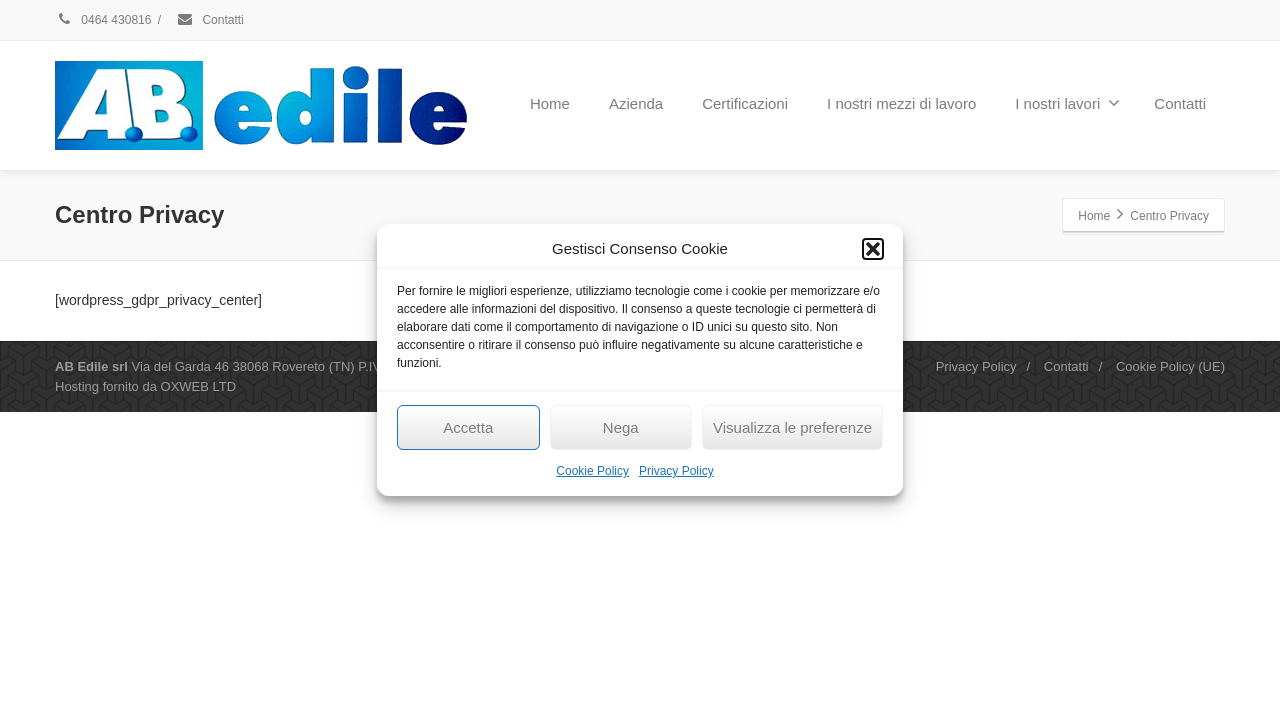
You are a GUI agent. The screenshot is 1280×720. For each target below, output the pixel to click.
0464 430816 (103, 20)
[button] (873, 249)
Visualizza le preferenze (792, 427)
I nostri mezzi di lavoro (901, 103)
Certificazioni (745, 103)
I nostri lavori (1067, 103)
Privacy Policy (676, 471)
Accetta (468, 427)
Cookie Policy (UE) (1170, 366)
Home (550, 103)
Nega (621, 427)
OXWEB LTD (199, 386)
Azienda (636, 103)
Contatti (210, 20)
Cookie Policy (592, 471)
